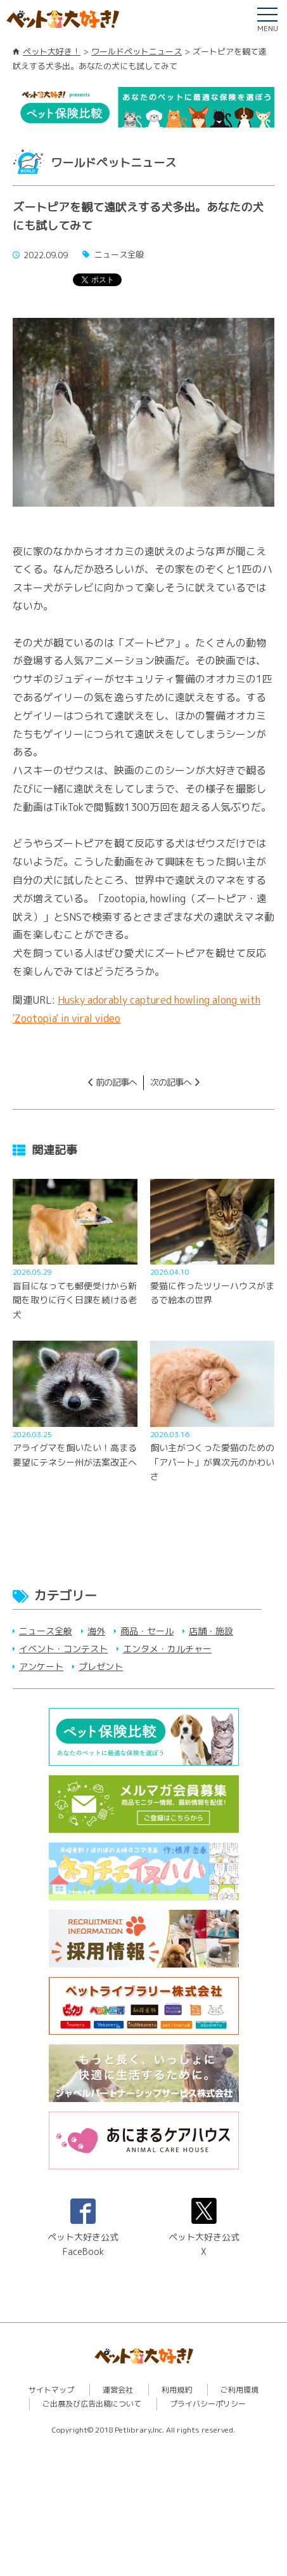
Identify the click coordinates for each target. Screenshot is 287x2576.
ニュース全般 (45, 1631)
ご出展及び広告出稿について (91, 2403)
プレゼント (101, 1666)
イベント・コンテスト (63, 1649)
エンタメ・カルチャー (167, 1649)
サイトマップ (51, 2389)
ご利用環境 (239, 2389)
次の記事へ (170, 1082)
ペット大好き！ (51, 51)
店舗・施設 (211, 1631)
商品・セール (147, 1631)
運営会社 (118, 2389)
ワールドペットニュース (136, 51)
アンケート (41, 1666)
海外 (96, 1631)
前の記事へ (116, 1082)
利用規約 (177, 2389)
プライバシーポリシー (208, 2403)
